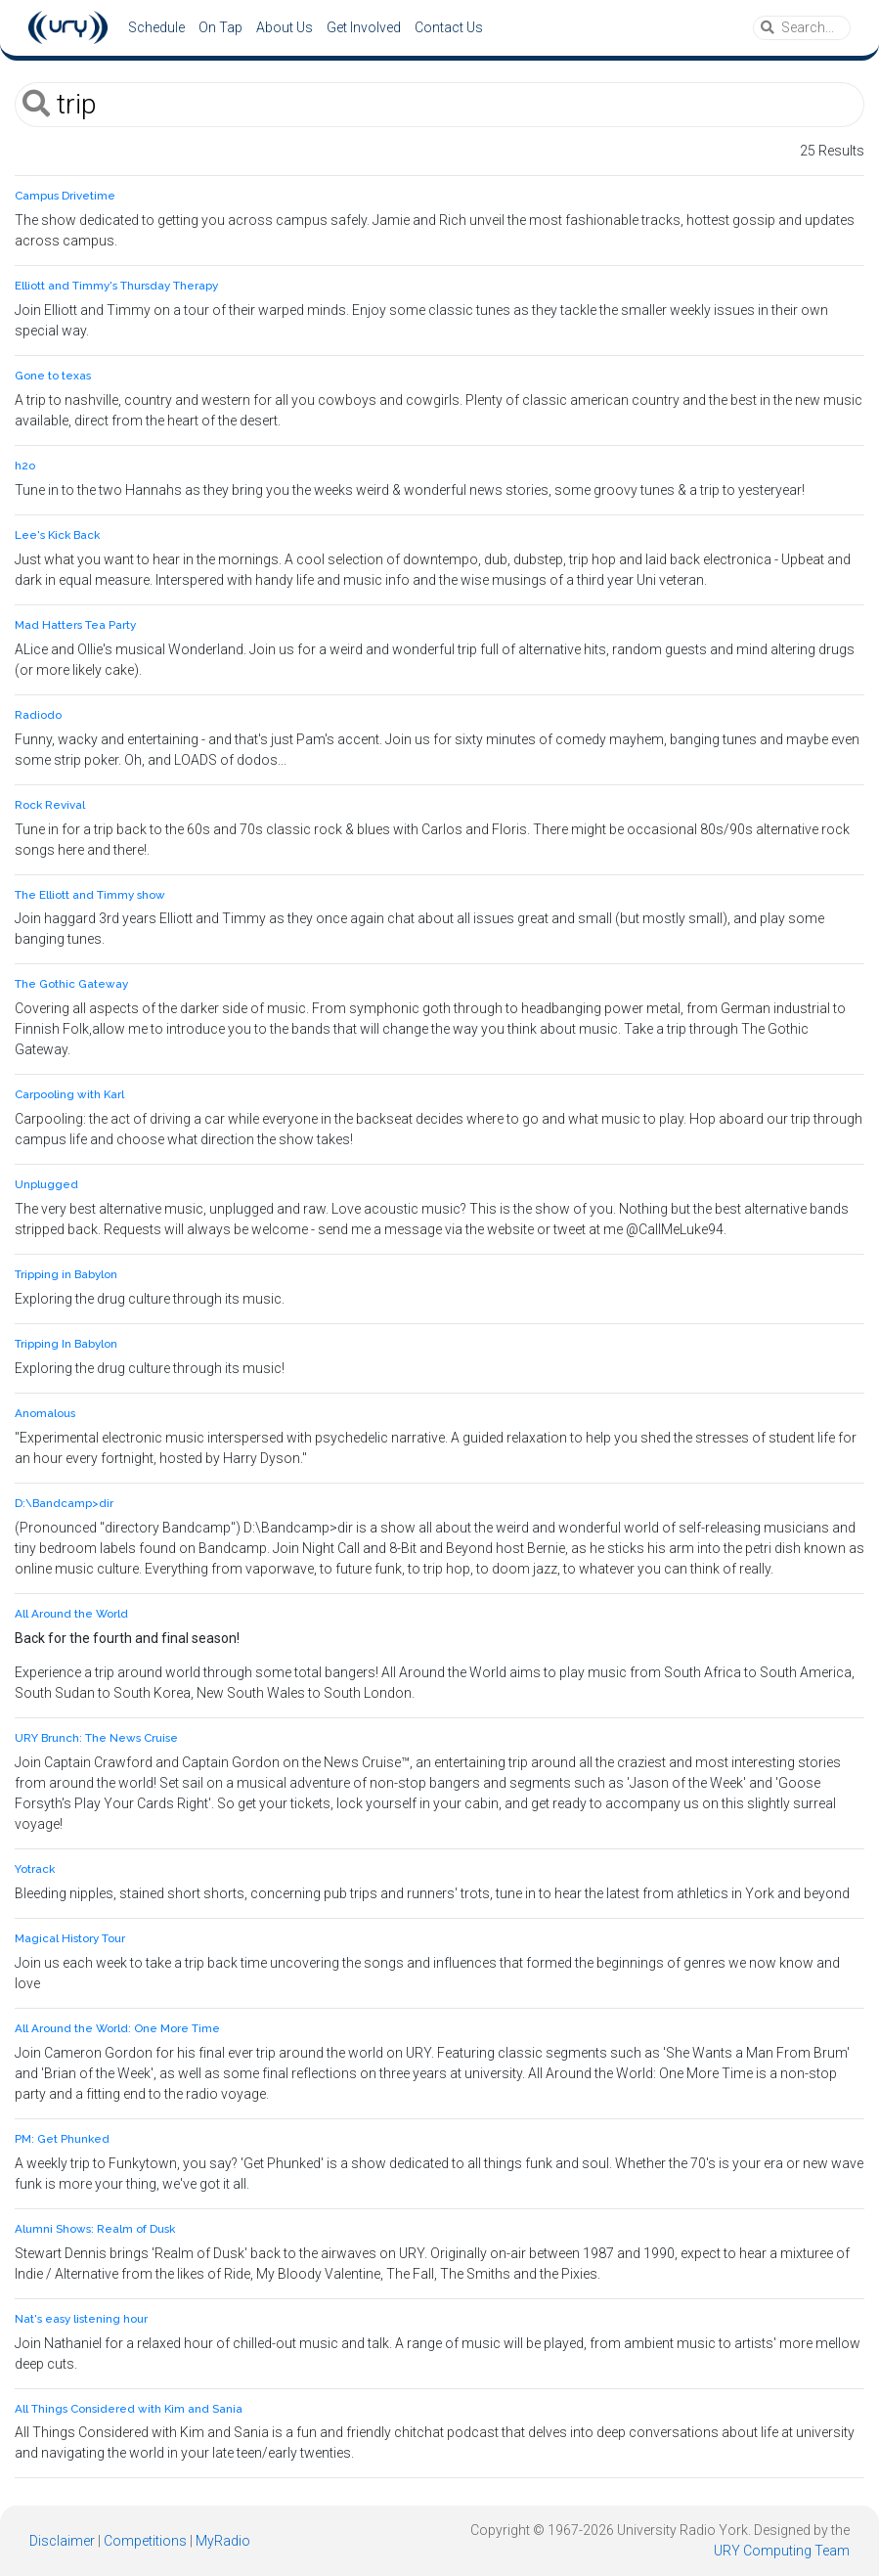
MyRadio (223, 2541)
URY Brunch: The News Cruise (96, 1738)
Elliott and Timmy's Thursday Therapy (116, 285)
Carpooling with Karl (69, 1094)
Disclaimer (62, 2541)
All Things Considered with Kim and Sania (128, 2409)
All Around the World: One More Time (117, 2028)
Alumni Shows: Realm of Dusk (95, 2229)
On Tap (220, 27)
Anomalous (45, 1413)
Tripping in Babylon (66, 1274)
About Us (284, 27)
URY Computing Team (782, 2550)
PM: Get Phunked (62, 2139)
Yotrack (35, 1869)
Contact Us (449, 27)
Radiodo (38, 715)
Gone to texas (53, 375)
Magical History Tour (70, 1938)
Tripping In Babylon (66, 1344)
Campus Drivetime (65, 195)
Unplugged (46, 1184)
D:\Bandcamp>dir (64, 1503)
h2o (25, 465)
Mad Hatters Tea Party (75, 625)
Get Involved (364, 27)
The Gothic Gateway (71, 984)
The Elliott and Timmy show (90, 895)
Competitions (145, 2541)
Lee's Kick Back (57, 535)
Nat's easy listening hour (81, 2319)
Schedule (156, 27)
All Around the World (71, 1614)
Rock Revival (50, 805)
